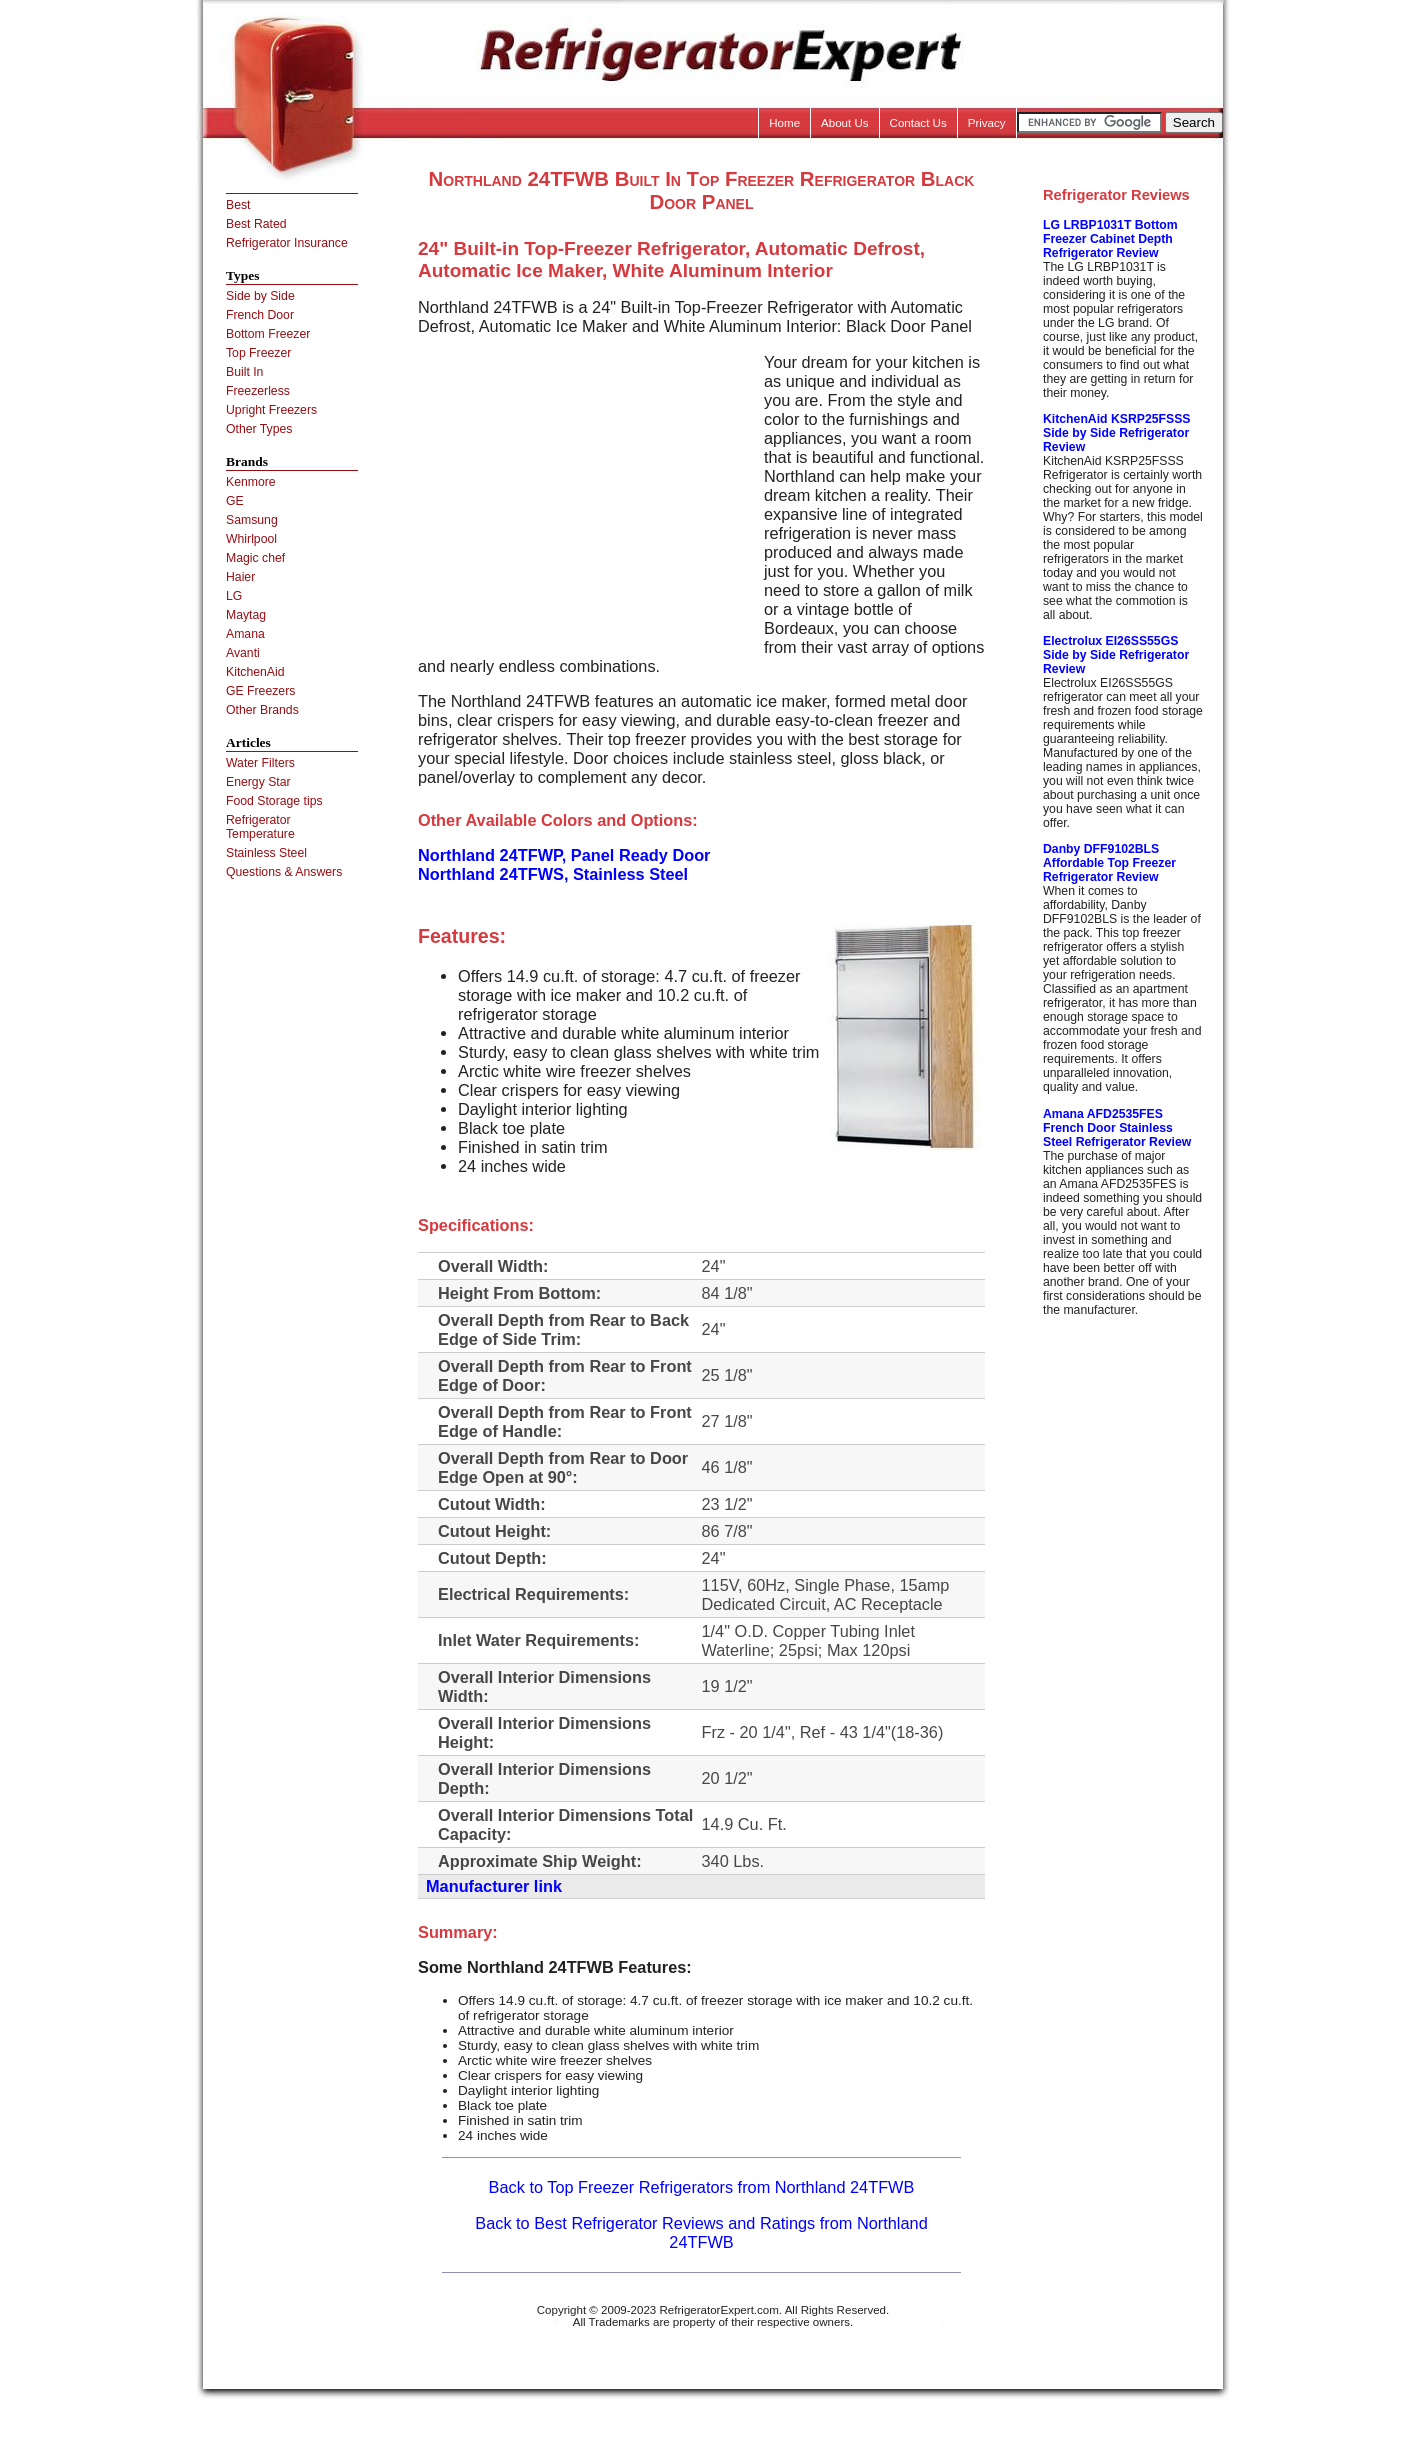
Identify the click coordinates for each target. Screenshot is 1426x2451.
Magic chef (255, 558)
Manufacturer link (494, 1886)
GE (235, 501)
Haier (240, 577)
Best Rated (256, 224)
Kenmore (251, 482)
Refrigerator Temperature (260, 827)
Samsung (252, 520)
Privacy (987, 123)
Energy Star (258, 782)
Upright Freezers (271, 410)
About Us (845, 123)
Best (238, 205)
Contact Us (918, 123)
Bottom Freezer (268, 334)
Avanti (243, 653)
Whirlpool (251, 539)
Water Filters (260, 763)
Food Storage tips (274, 801)
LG (234, 596)
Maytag (246, 615)
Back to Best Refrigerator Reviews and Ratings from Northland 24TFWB (701, 2232)
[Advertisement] (586, 493)
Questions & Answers (284, 872)
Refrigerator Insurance (287, 243)
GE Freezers (260, 691)
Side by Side (260, 296)
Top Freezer (258, 353)
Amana (245, 634)
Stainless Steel (266, 853)
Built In (244, 372)
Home (784, 123)
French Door (260, 315)
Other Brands (262, 710)
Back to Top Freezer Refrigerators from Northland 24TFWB (702, 2187)
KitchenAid (255, 672)
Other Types (259, 429)
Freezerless (258, 391)
